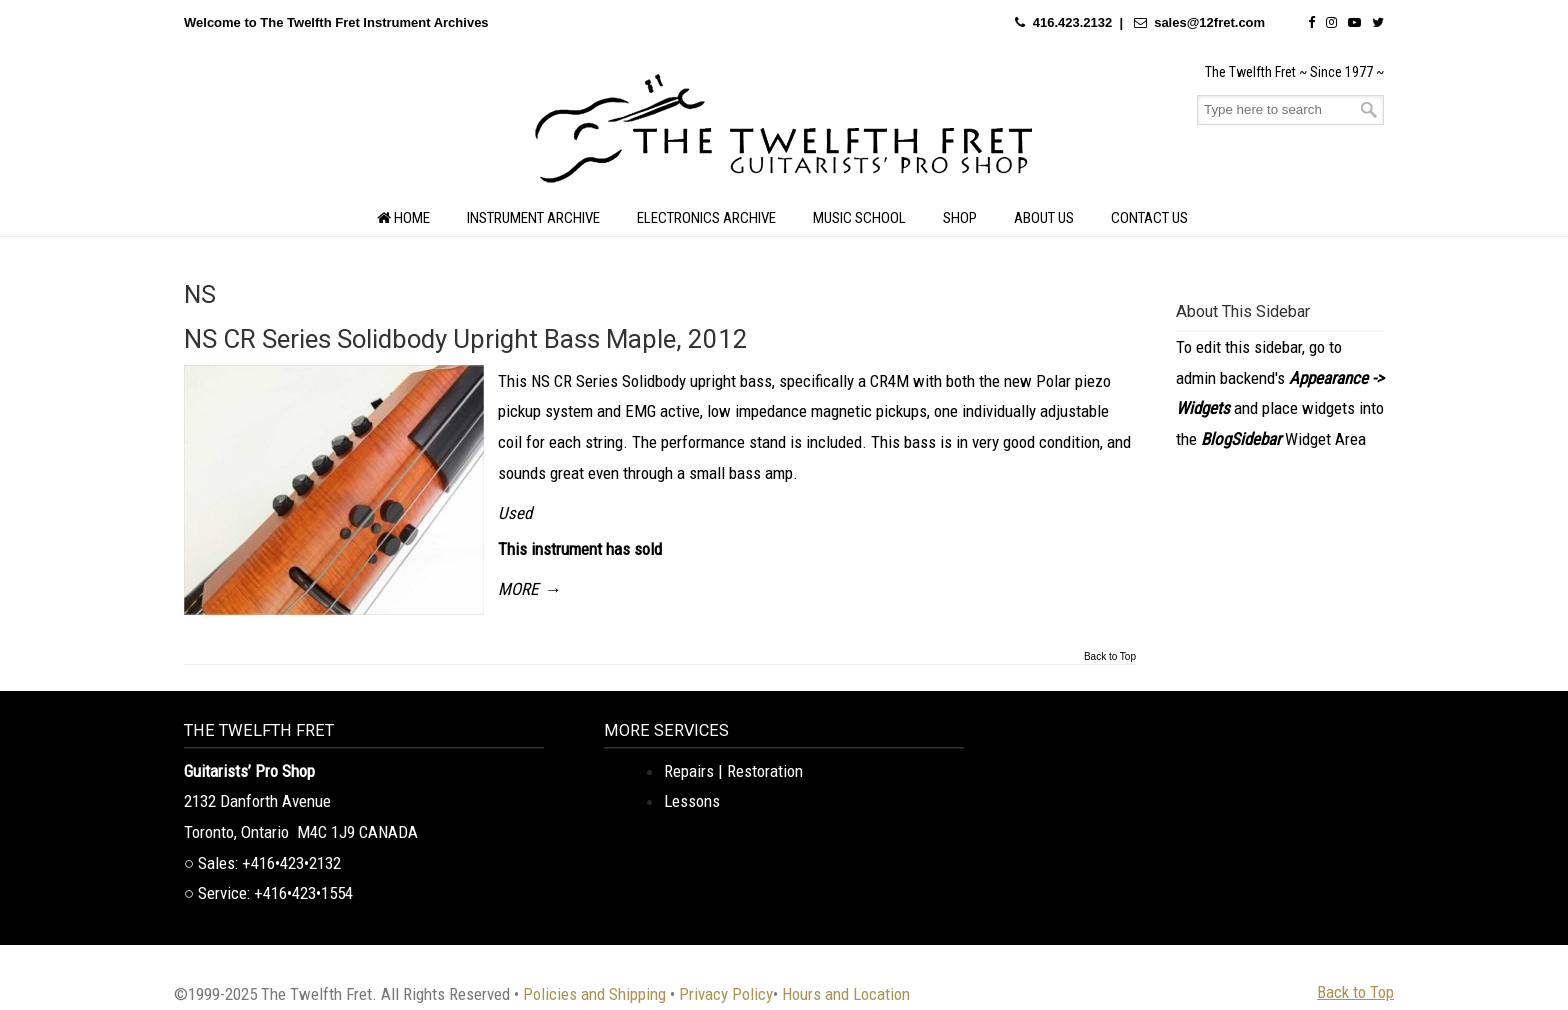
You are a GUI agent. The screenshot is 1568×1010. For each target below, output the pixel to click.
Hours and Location (846, 994)
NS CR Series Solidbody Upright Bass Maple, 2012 (466, 339)
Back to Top (1110, 657)
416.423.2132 (1073, 22)
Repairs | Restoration (733, 771)
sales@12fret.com (1209, 22)
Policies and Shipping (594, 994)
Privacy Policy (726, 994)
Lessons (692, 801)
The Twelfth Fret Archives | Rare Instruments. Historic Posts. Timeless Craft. (784, 134)
